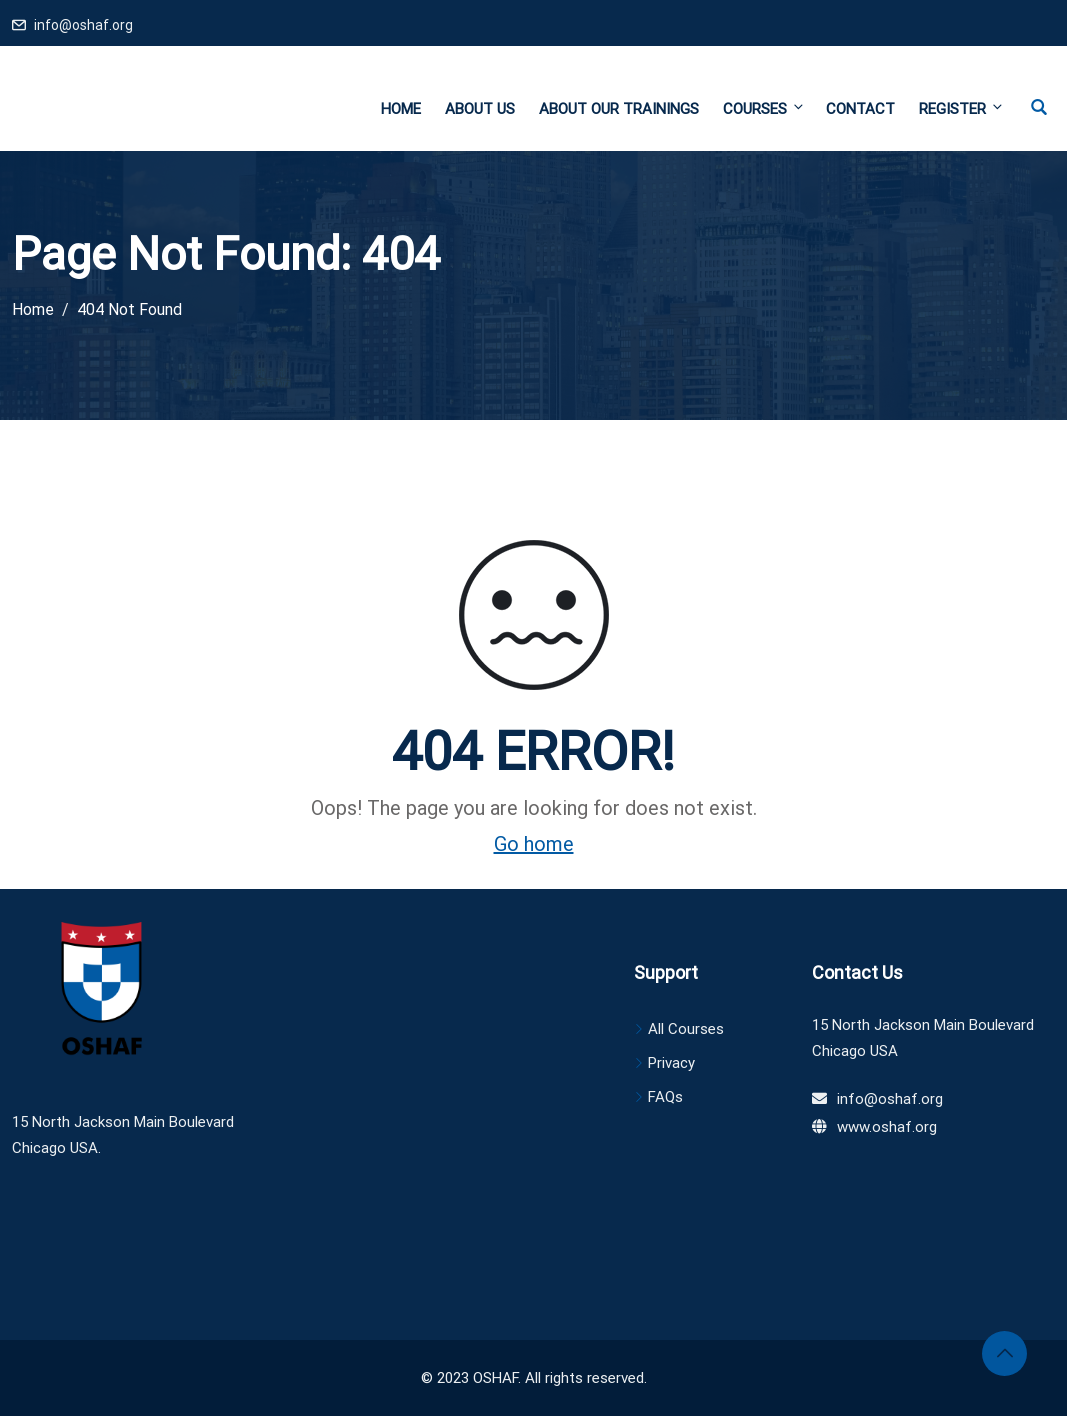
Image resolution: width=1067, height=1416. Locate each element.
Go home (534, 844)
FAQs (665, 1097)
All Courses (686, 1029)
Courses (764, 108)
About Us (480, 109)
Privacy (671, 1063)
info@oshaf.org (83, 25)
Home (401, 109)
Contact (860, 109)
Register (960, 108)
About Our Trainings (619, 109)
